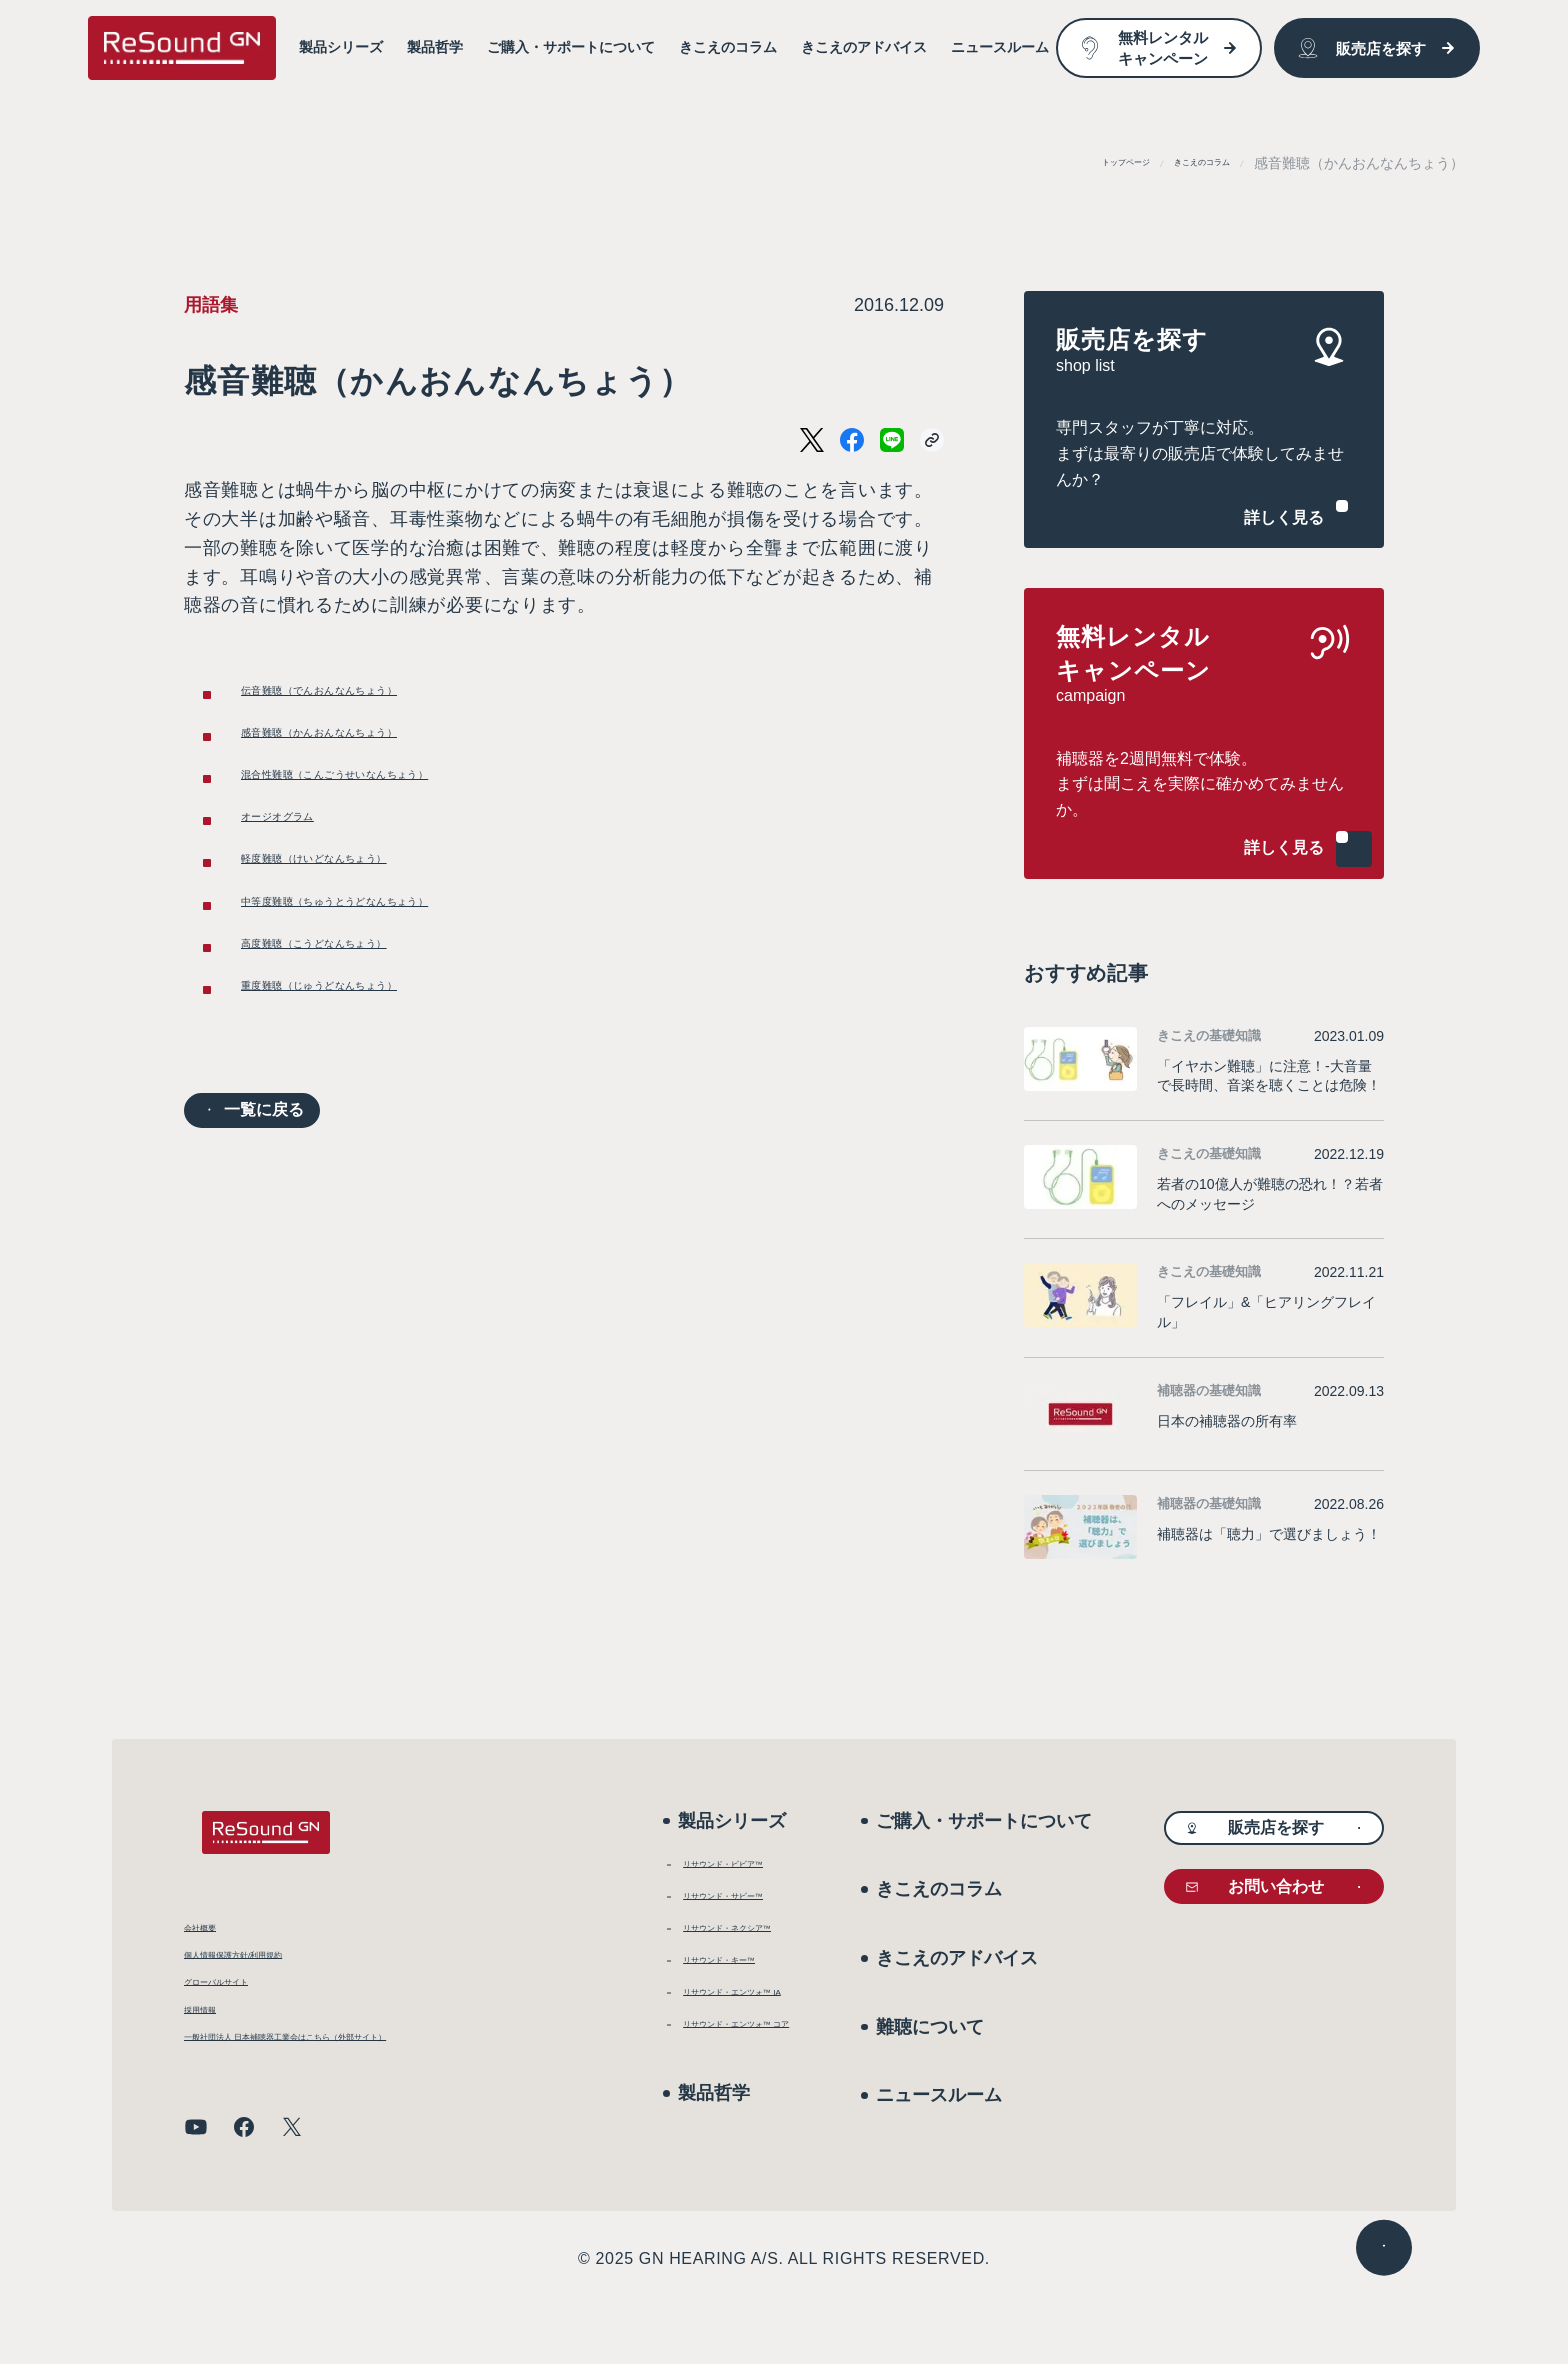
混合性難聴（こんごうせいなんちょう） (409, 811)
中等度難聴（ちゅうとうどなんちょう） (409, 980)
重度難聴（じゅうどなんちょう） (381, 1093)
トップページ (1066, 163)
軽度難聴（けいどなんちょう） (372, 924)
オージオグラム (306, 867)
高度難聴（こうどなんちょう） (372, 1037)
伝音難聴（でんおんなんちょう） (381, 698)
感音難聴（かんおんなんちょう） (381, 755)
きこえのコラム (1181, 163)
